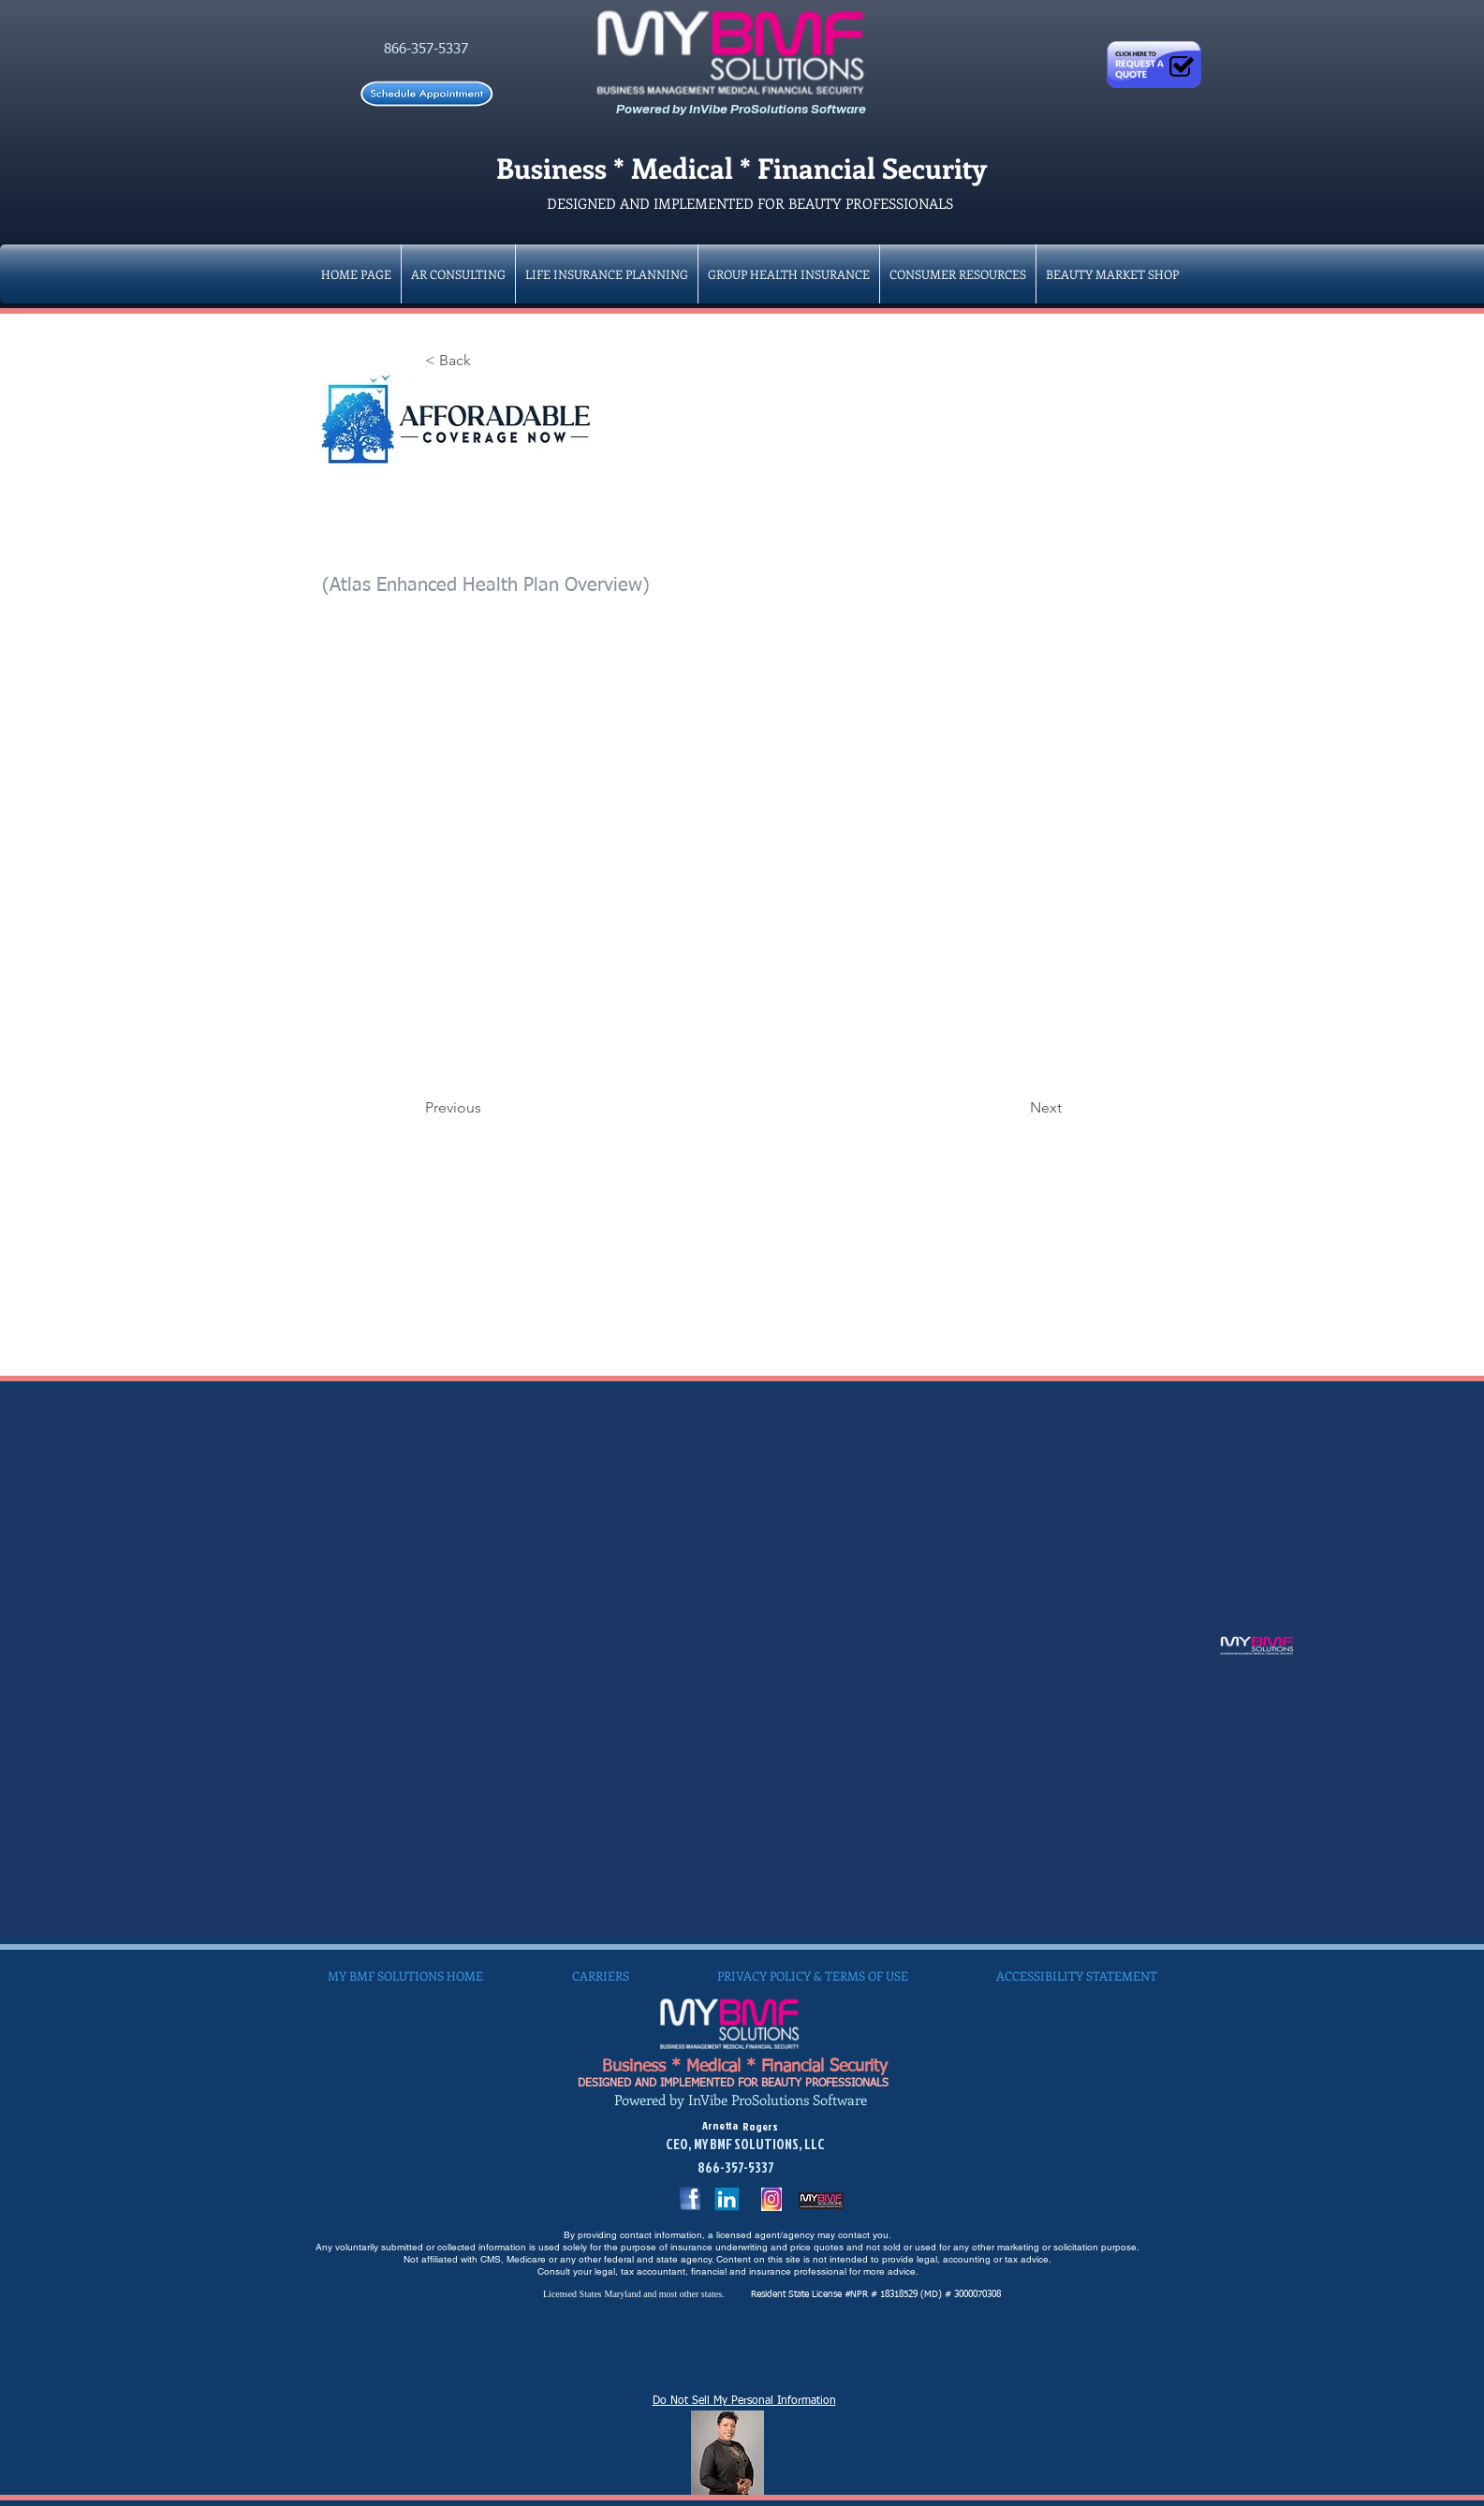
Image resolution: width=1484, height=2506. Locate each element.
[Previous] (487, 1108)
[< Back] (487, 360)
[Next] (1015, 1108)
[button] (788, 273)
